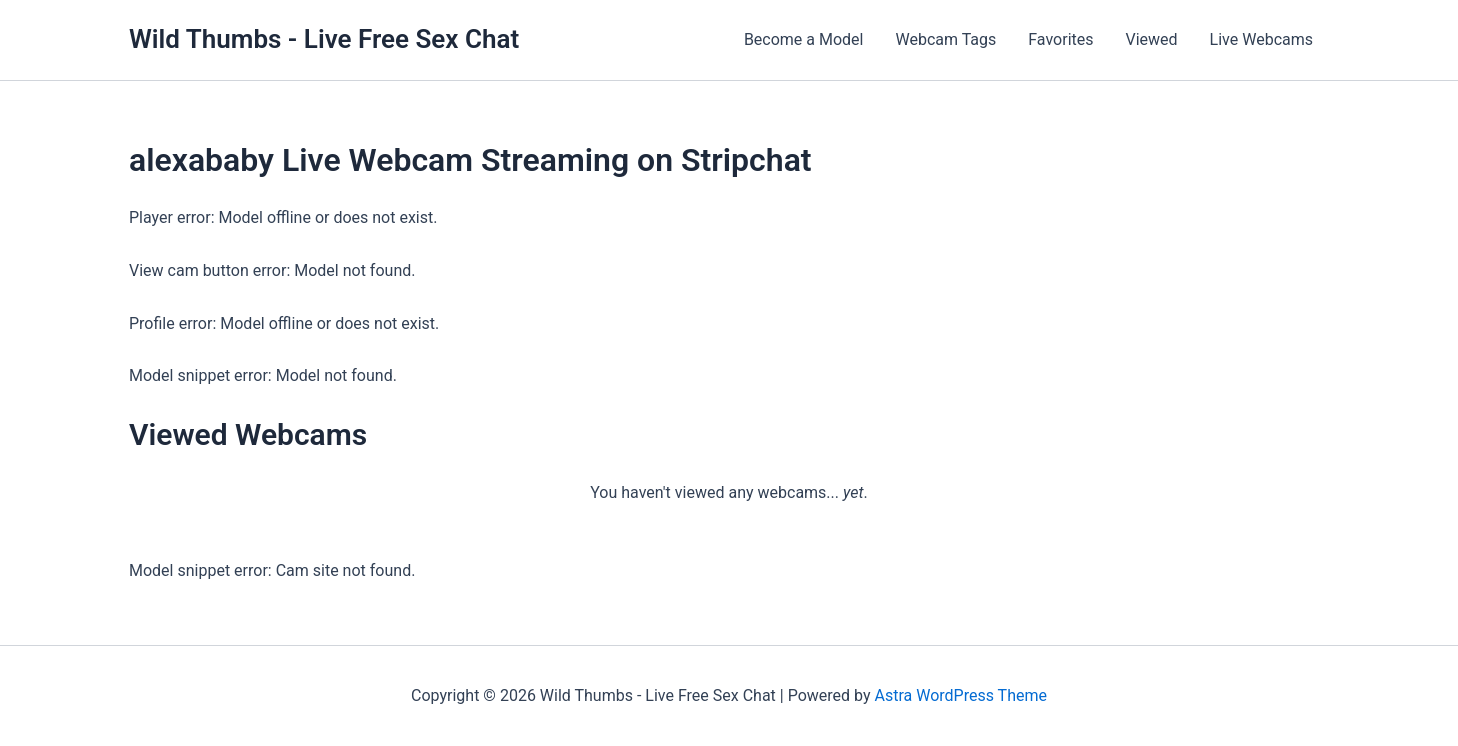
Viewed (1152, 39)
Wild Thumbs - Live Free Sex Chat (324, 39)
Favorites (1060, 39)
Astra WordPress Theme (960, 695)
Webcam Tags (945, 39)
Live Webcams (1261, 39)
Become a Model (804, 39)
